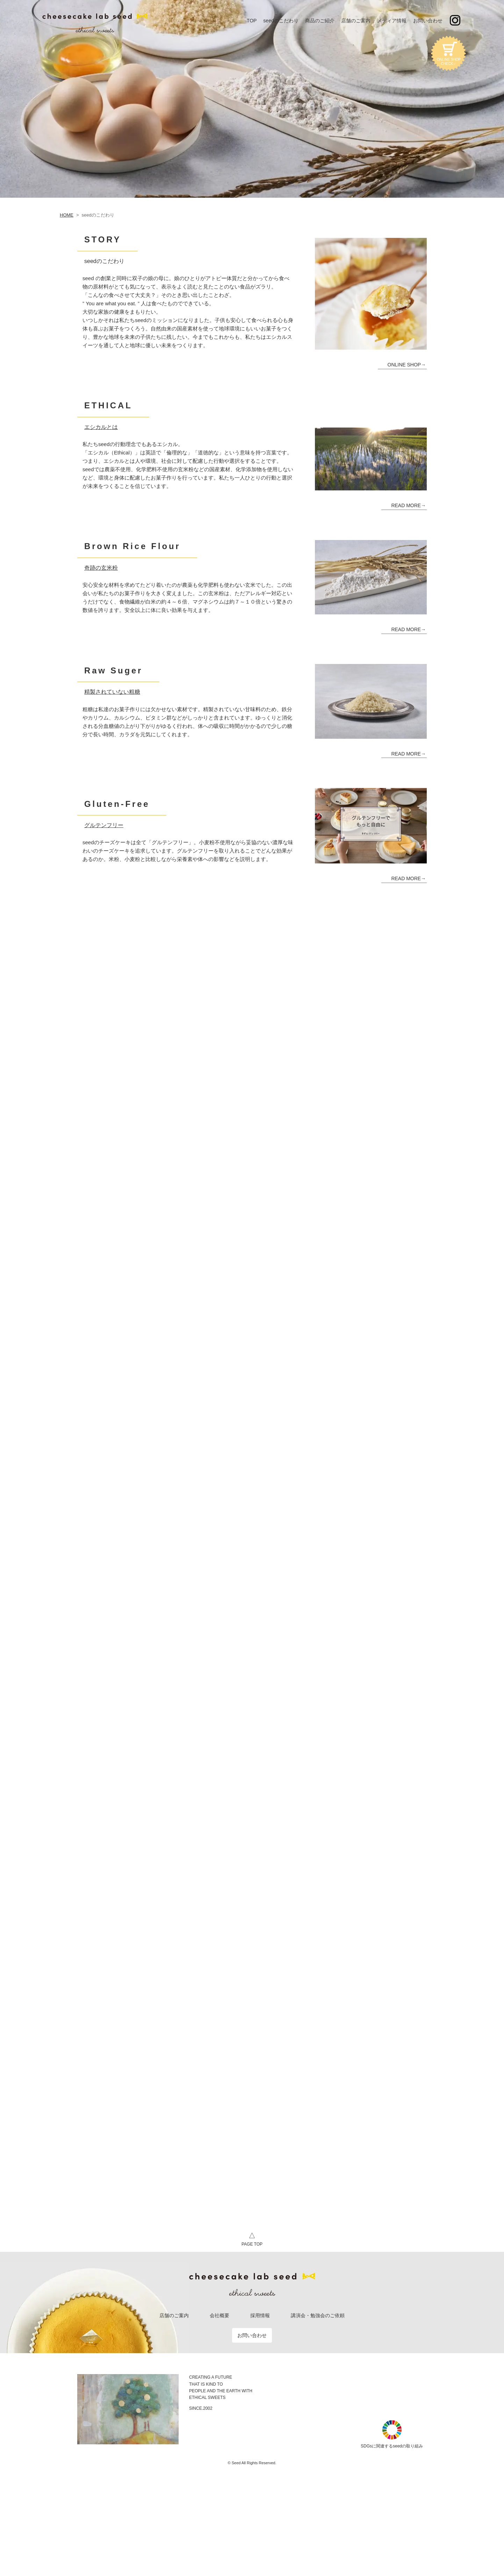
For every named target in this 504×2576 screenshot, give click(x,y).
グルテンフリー (103, 825)
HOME (66, 215)
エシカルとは (101, 427)
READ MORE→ (408, 505)
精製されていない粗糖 (112, 692)
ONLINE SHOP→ (407, 364)
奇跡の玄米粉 (101, 568)
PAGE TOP (252, 2238)
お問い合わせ (252, 2335)
